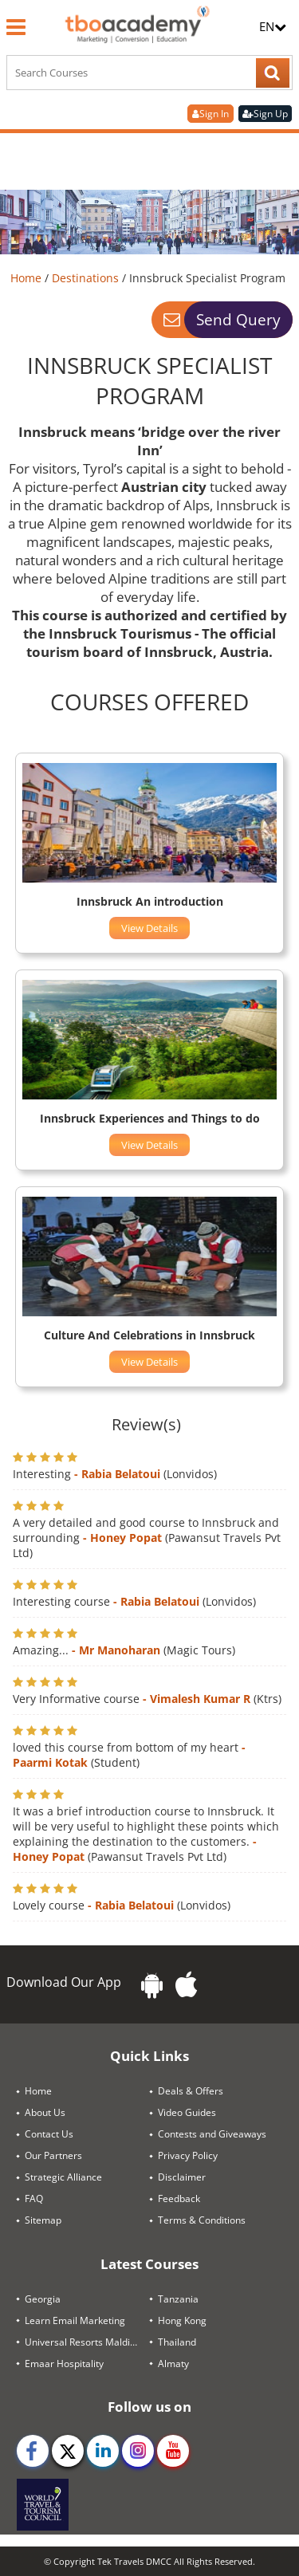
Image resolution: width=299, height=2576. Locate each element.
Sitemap (43, 2220)
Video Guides (187, 2112)
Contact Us (49, 2134)
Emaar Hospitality (64, 2363)
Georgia (43, 2299)
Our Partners (53, 2155)
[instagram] (138, 2451)
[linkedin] (103, 2451)
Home (27, 277)
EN (272, 26)
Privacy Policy (188, 2155)
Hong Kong (182, 2320)
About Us (45, 2112)
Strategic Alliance (63, 2177)
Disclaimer (182, 2177)
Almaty (173, 2363)
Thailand (177, 2342)
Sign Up (265, 113)
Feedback (179, 2198)
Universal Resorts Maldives (85, 2342)
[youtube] (173, 2451)
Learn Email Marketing (75, 2320)
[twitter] (68, 2451)
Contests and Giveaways (212, 2134)
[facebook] (33, 2451)
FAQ (34, 2198)
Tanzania (178, 2299)
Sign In (210, 113)
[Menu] (16, 27)
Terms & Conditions (202, 2220)
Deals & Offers (190, 2091)
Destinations (87, 277)
